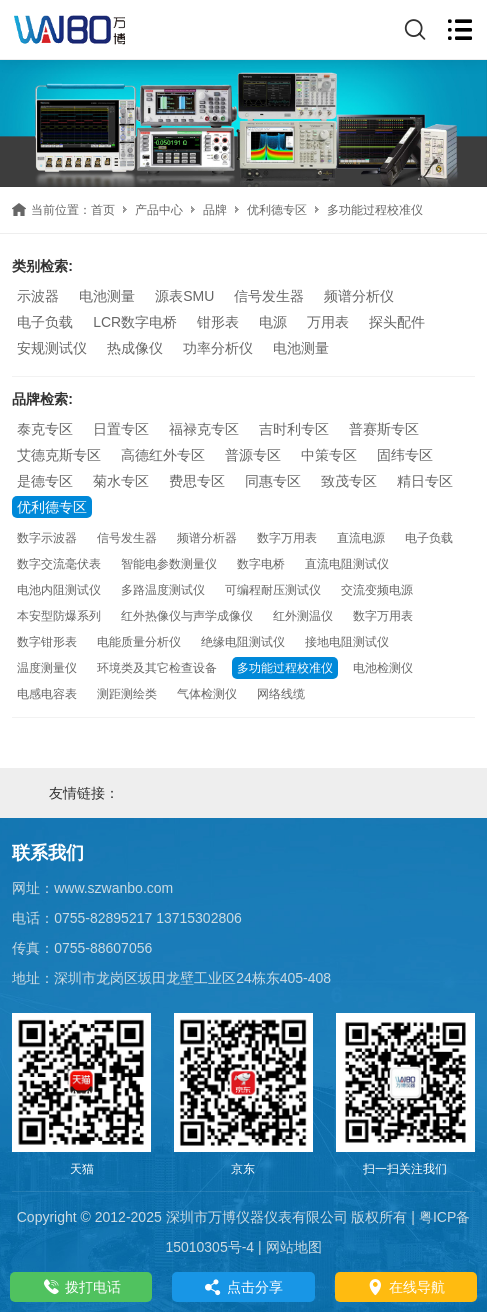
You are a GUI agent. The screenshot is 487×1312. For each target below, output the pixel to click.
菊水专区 (121, 481)
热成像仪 (135, 348)
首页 (103, 210)
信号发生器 (269, 296)
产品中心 (159, 210)
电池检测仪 (383, 668)
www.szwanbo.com (113, 888)
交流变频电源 (377, 590)
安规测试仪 (52, 348)
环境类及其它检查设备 (157, 668)
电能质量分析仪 (139, 642)
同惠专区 (273, 481)
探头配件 (397, 322)
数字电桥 (261, 564)
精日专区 (425, 481)
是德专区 (45, 481)
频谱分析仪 (359, 296)
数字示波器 (47, 538)
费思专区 (197, 481)
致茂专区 (349, 481)
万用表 (328, 322)
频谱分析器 (207, 538)
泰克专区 (45, 429)
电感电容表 (47, 694)
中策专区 (329, 455)
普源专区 (253, 455)
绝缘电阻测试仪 (243, 642)
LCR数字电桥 (135, 322)
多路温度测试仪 (163, 590)
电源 (273, 322)
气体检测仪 (207, 694)
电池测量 (107, 296)
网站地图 (294, 1247)
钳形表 (218, 322)
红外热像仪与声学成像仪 (187, 616)
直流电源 (361, 538)
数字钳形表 (47, 642)
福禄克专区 (204, 429)
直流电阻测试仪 (347, 564)
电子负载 (45, 322)
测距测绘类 (127, 694)
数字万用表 (287, 538)
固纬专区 (405, 455)
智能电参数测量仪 (169, 564)
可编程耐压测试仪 (273, 590)
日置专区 (121, 429)
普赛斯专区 (384, 429)
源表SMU (184, 296)
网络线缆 (281, 694)
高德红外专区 (163, 455)
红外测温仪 (303, 616)
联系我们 (48, 853)
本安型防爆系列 (59, 616)
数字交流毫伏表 (59, 564)
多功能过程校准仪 (285, 668)
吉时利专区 (294, 429)
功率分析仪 (218, 348)
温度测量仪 (47, 668)
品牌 (215, 210)
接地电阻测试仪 (347, 642)
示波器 (38, 296)
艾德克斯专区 (59, 455)
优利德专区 (277, 210)
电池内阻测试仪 (59, 590)
